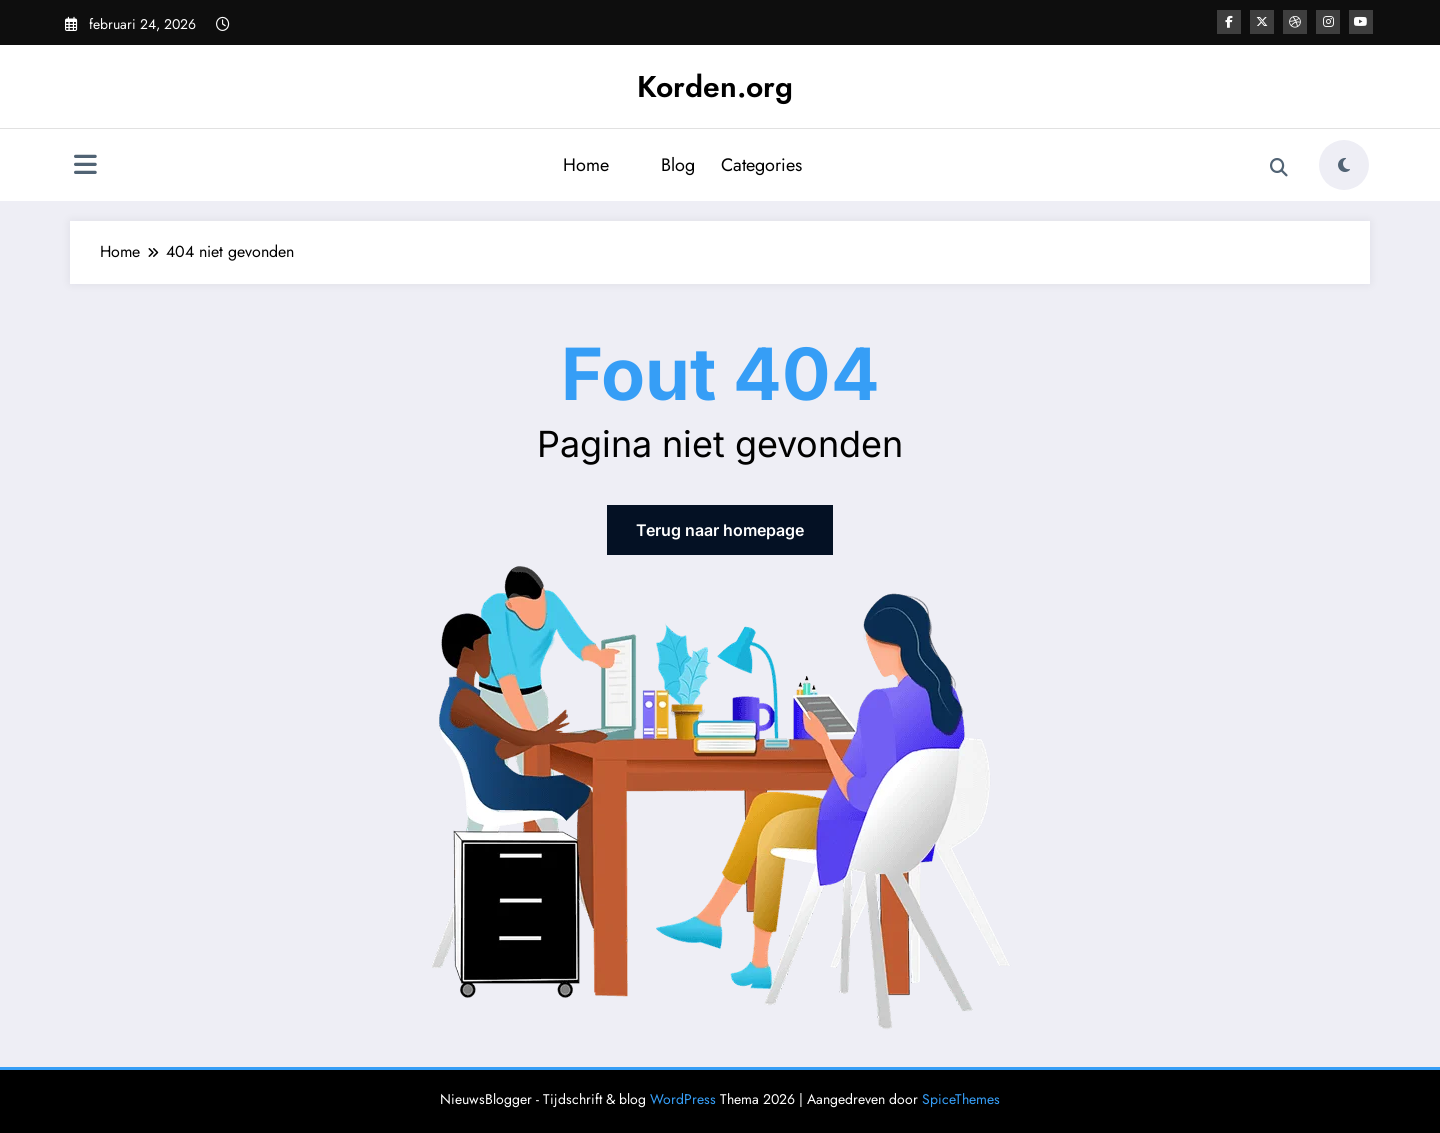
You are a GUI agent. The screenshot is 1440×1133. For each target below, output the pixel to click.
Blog (678, 165)
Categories (761, 165)
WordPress (683, 1099)
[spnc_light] (1344, 165)
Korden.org (715, 86)
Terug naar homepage (720, 530)
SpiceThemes (961, 1099)
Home (586, 165)
